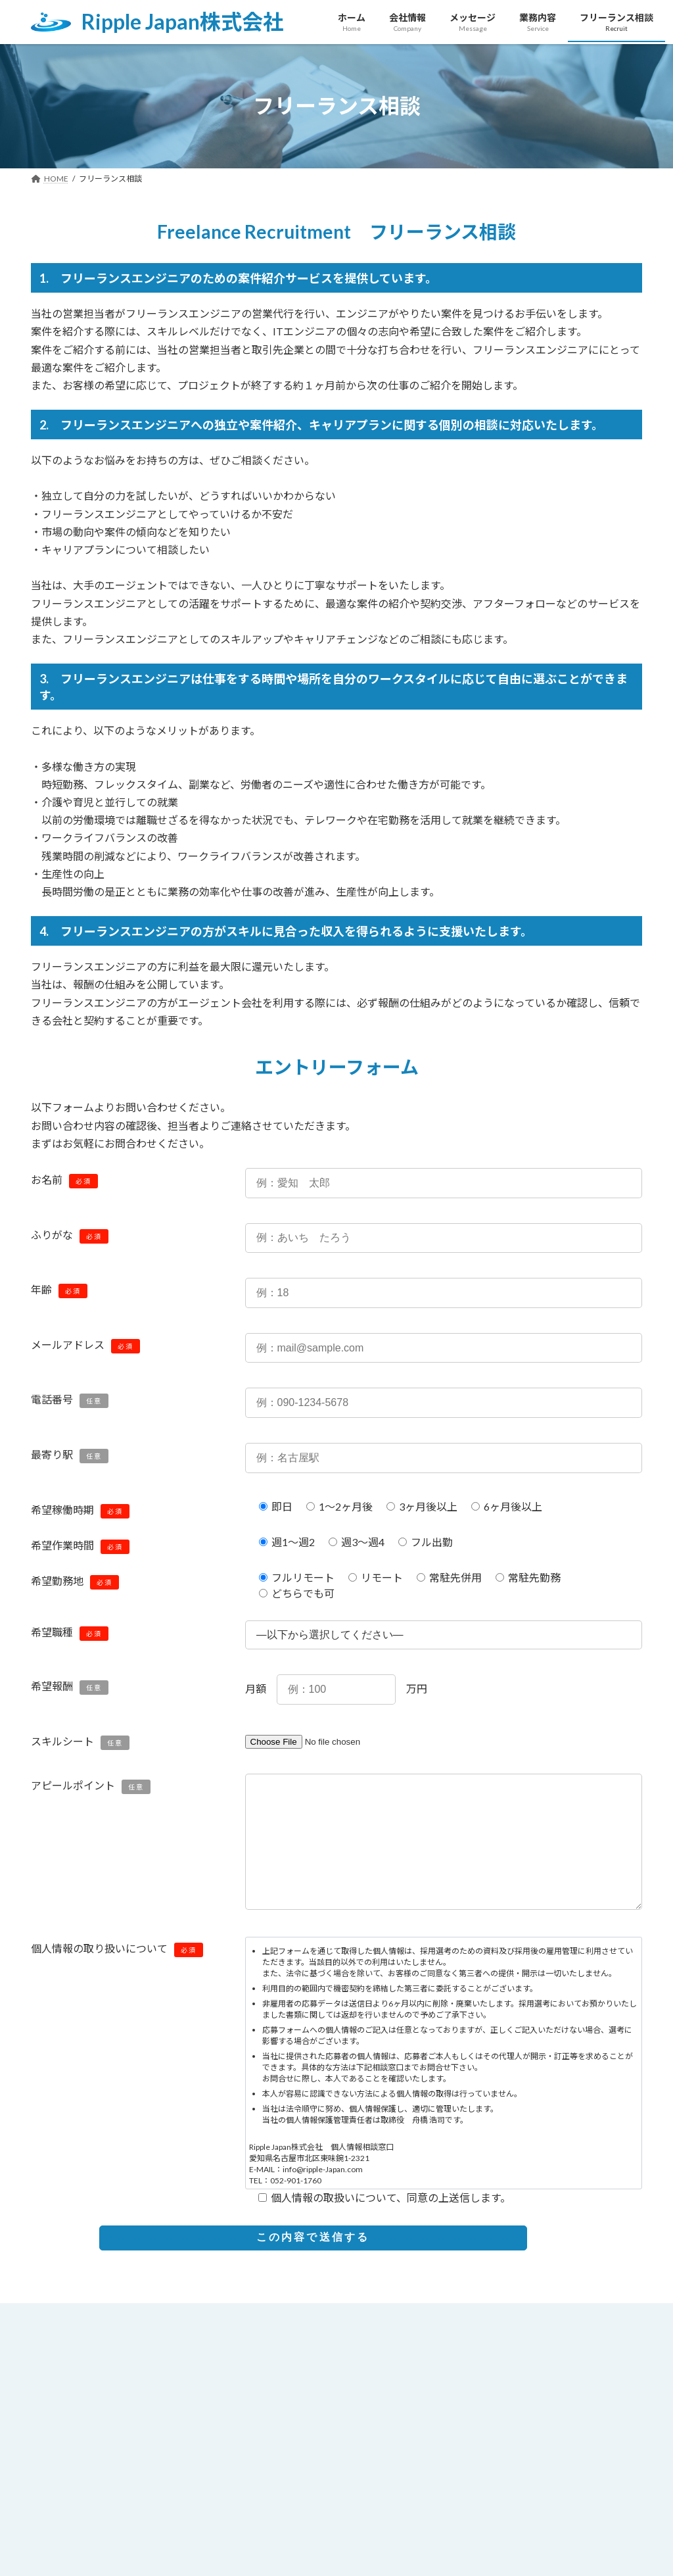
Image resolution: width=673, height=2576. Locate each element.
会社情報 (121, 2346)
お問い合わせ (445, 2346)
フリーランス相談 (350, 2346)
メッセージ (193, 2346)
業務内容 (264, 2346)
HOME (59, 2346)
